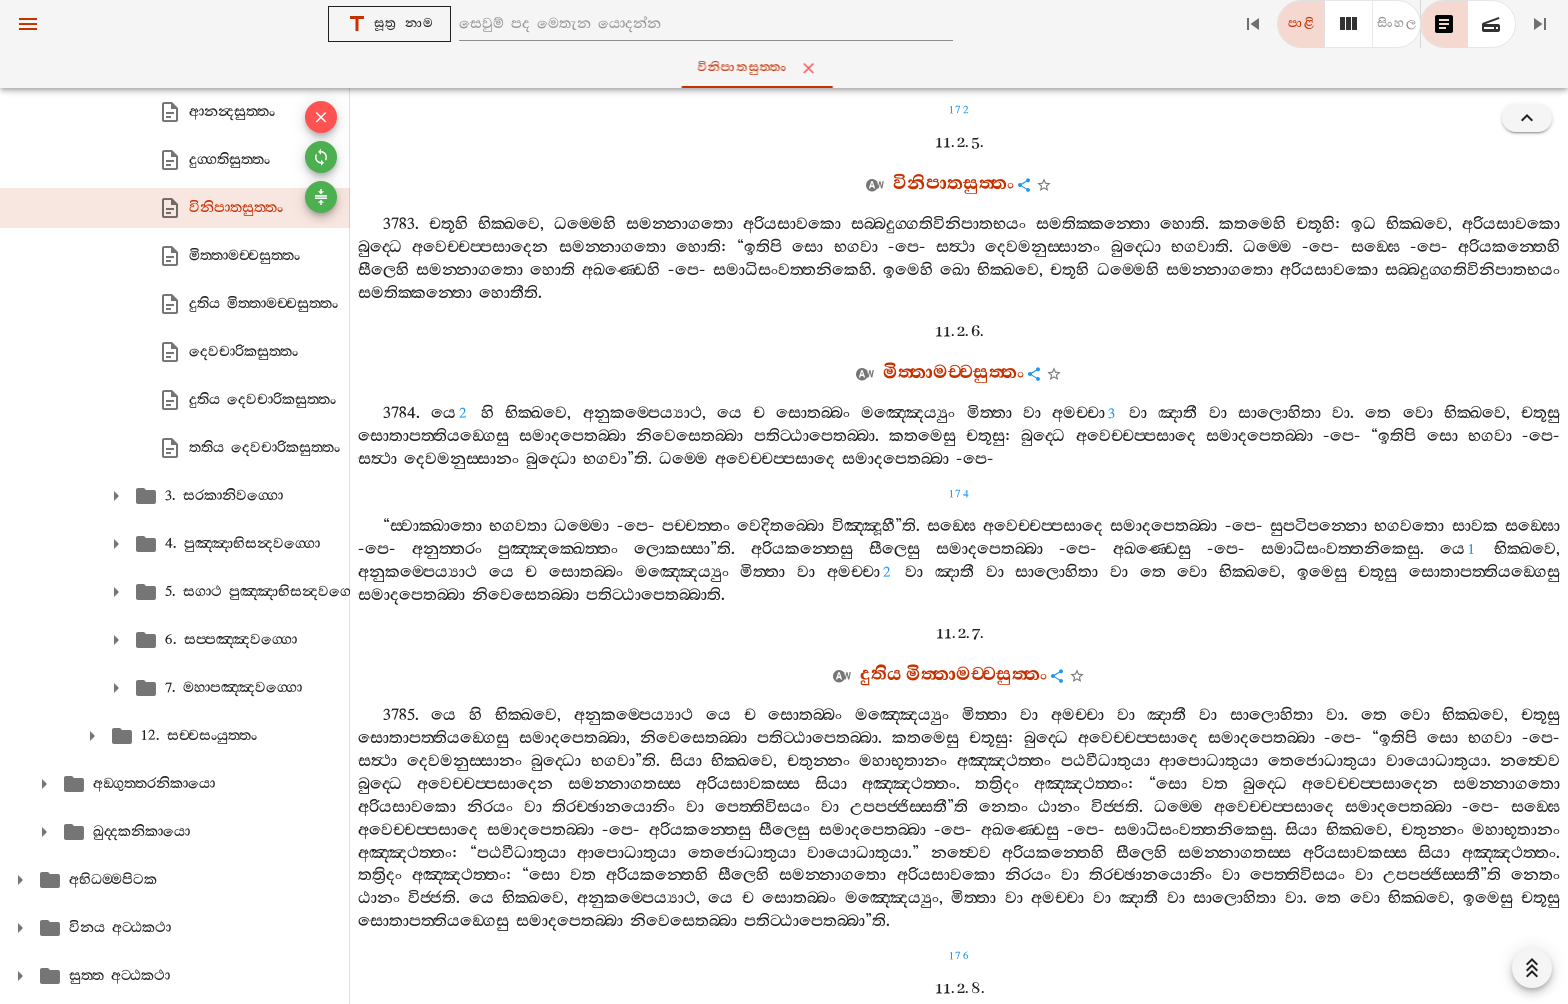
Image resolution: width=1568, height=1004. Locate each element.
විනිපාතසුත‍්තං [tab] (788, 68)
